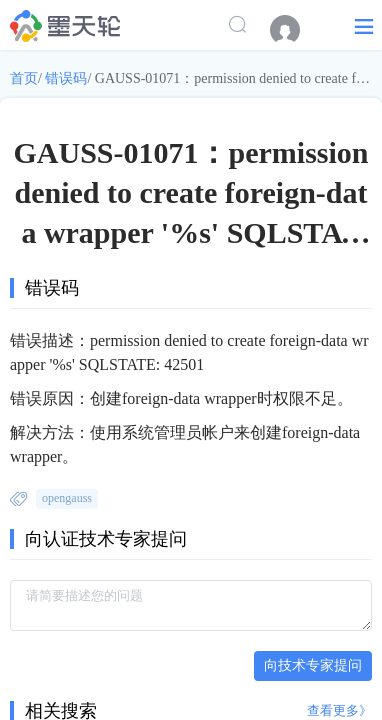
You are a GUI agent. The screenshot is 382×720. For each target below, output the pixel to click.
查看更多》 (339, 710)
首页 (24, 78)
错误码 (66, 78)
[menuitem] (295, 30)
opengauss (67, 498)
